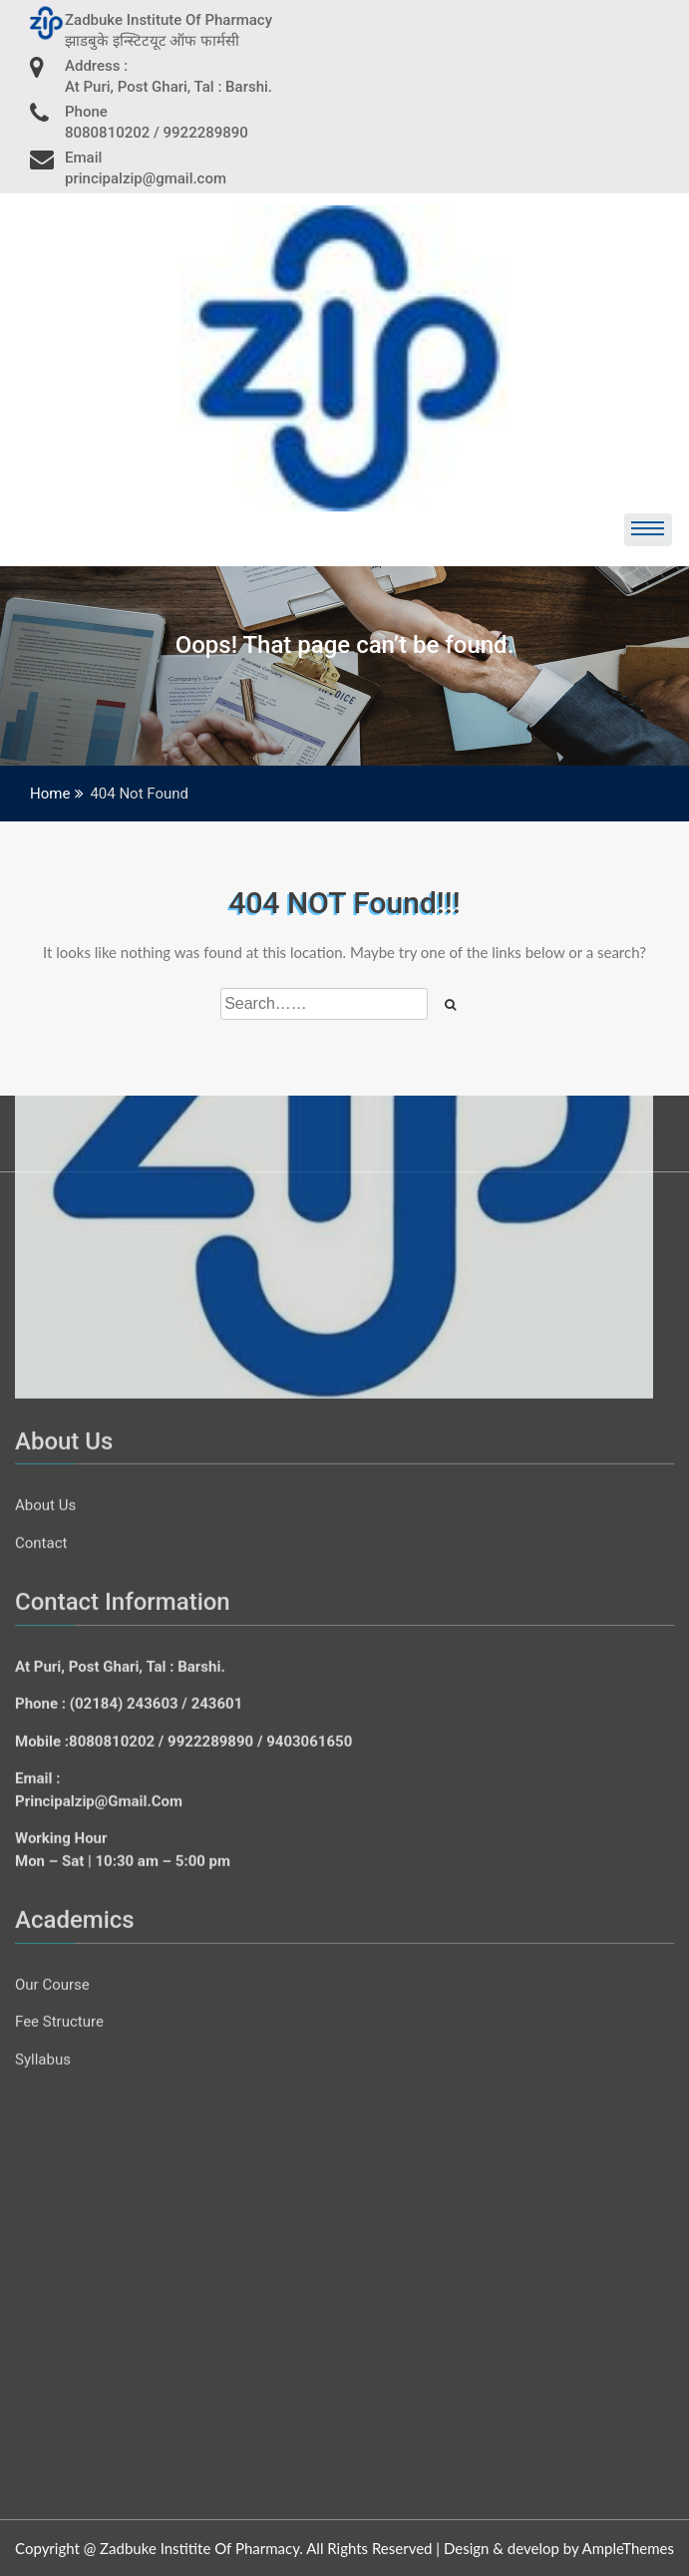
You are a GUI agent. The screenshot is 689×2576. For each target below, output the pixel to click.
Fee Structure (59, 1445)
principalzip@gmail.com (98, 1224)
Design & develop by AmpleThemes (559, 2548)
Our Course (52, 1408)
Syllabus (43, 1482)
